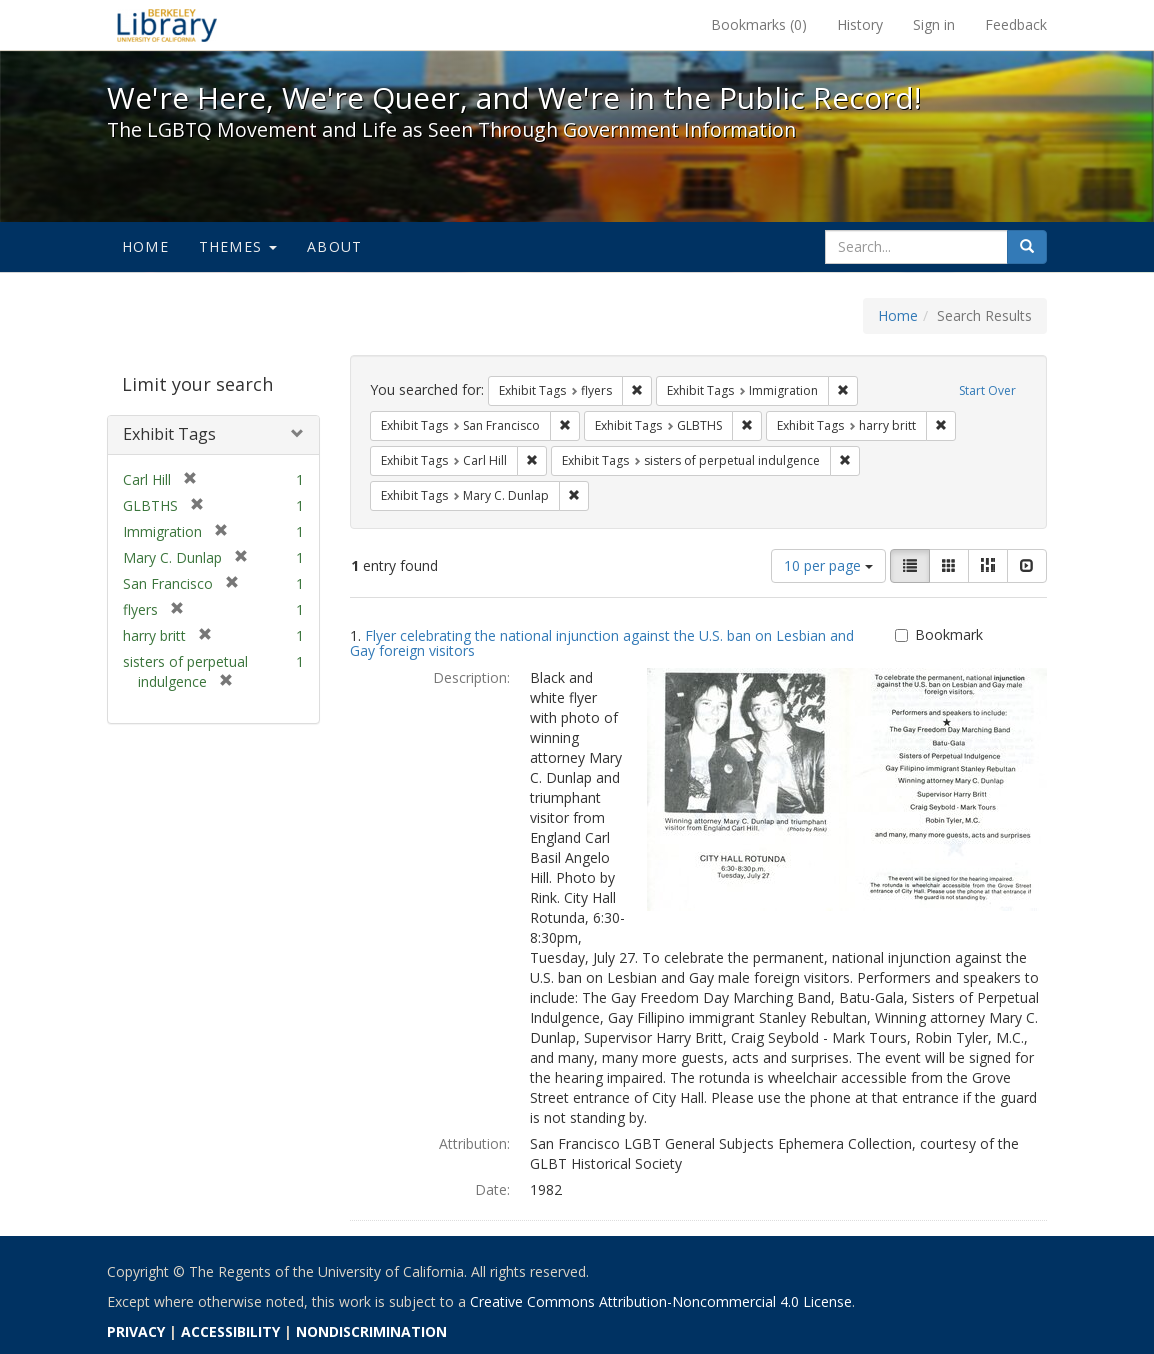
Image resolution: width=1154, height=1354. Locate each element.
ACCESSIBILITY (230, 1331)
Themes (238, 246)
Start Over (987, 390)
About (334, 246)
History (860, 24)
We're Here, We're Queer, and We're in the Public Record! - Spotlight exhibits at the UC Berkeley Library (167, 25)
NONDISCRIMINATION (371, 1331)
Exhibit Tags (169, 434)
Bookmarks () (759, 24)
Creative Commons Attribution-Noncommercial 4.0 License (661, 1301)
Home (145, 246)
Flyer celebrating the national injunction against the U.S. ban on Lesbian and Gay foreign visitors (602, 643)
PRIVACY (136, 1331)
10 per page (828, 565)
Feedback (1016, 24)
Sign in (934, 24)
